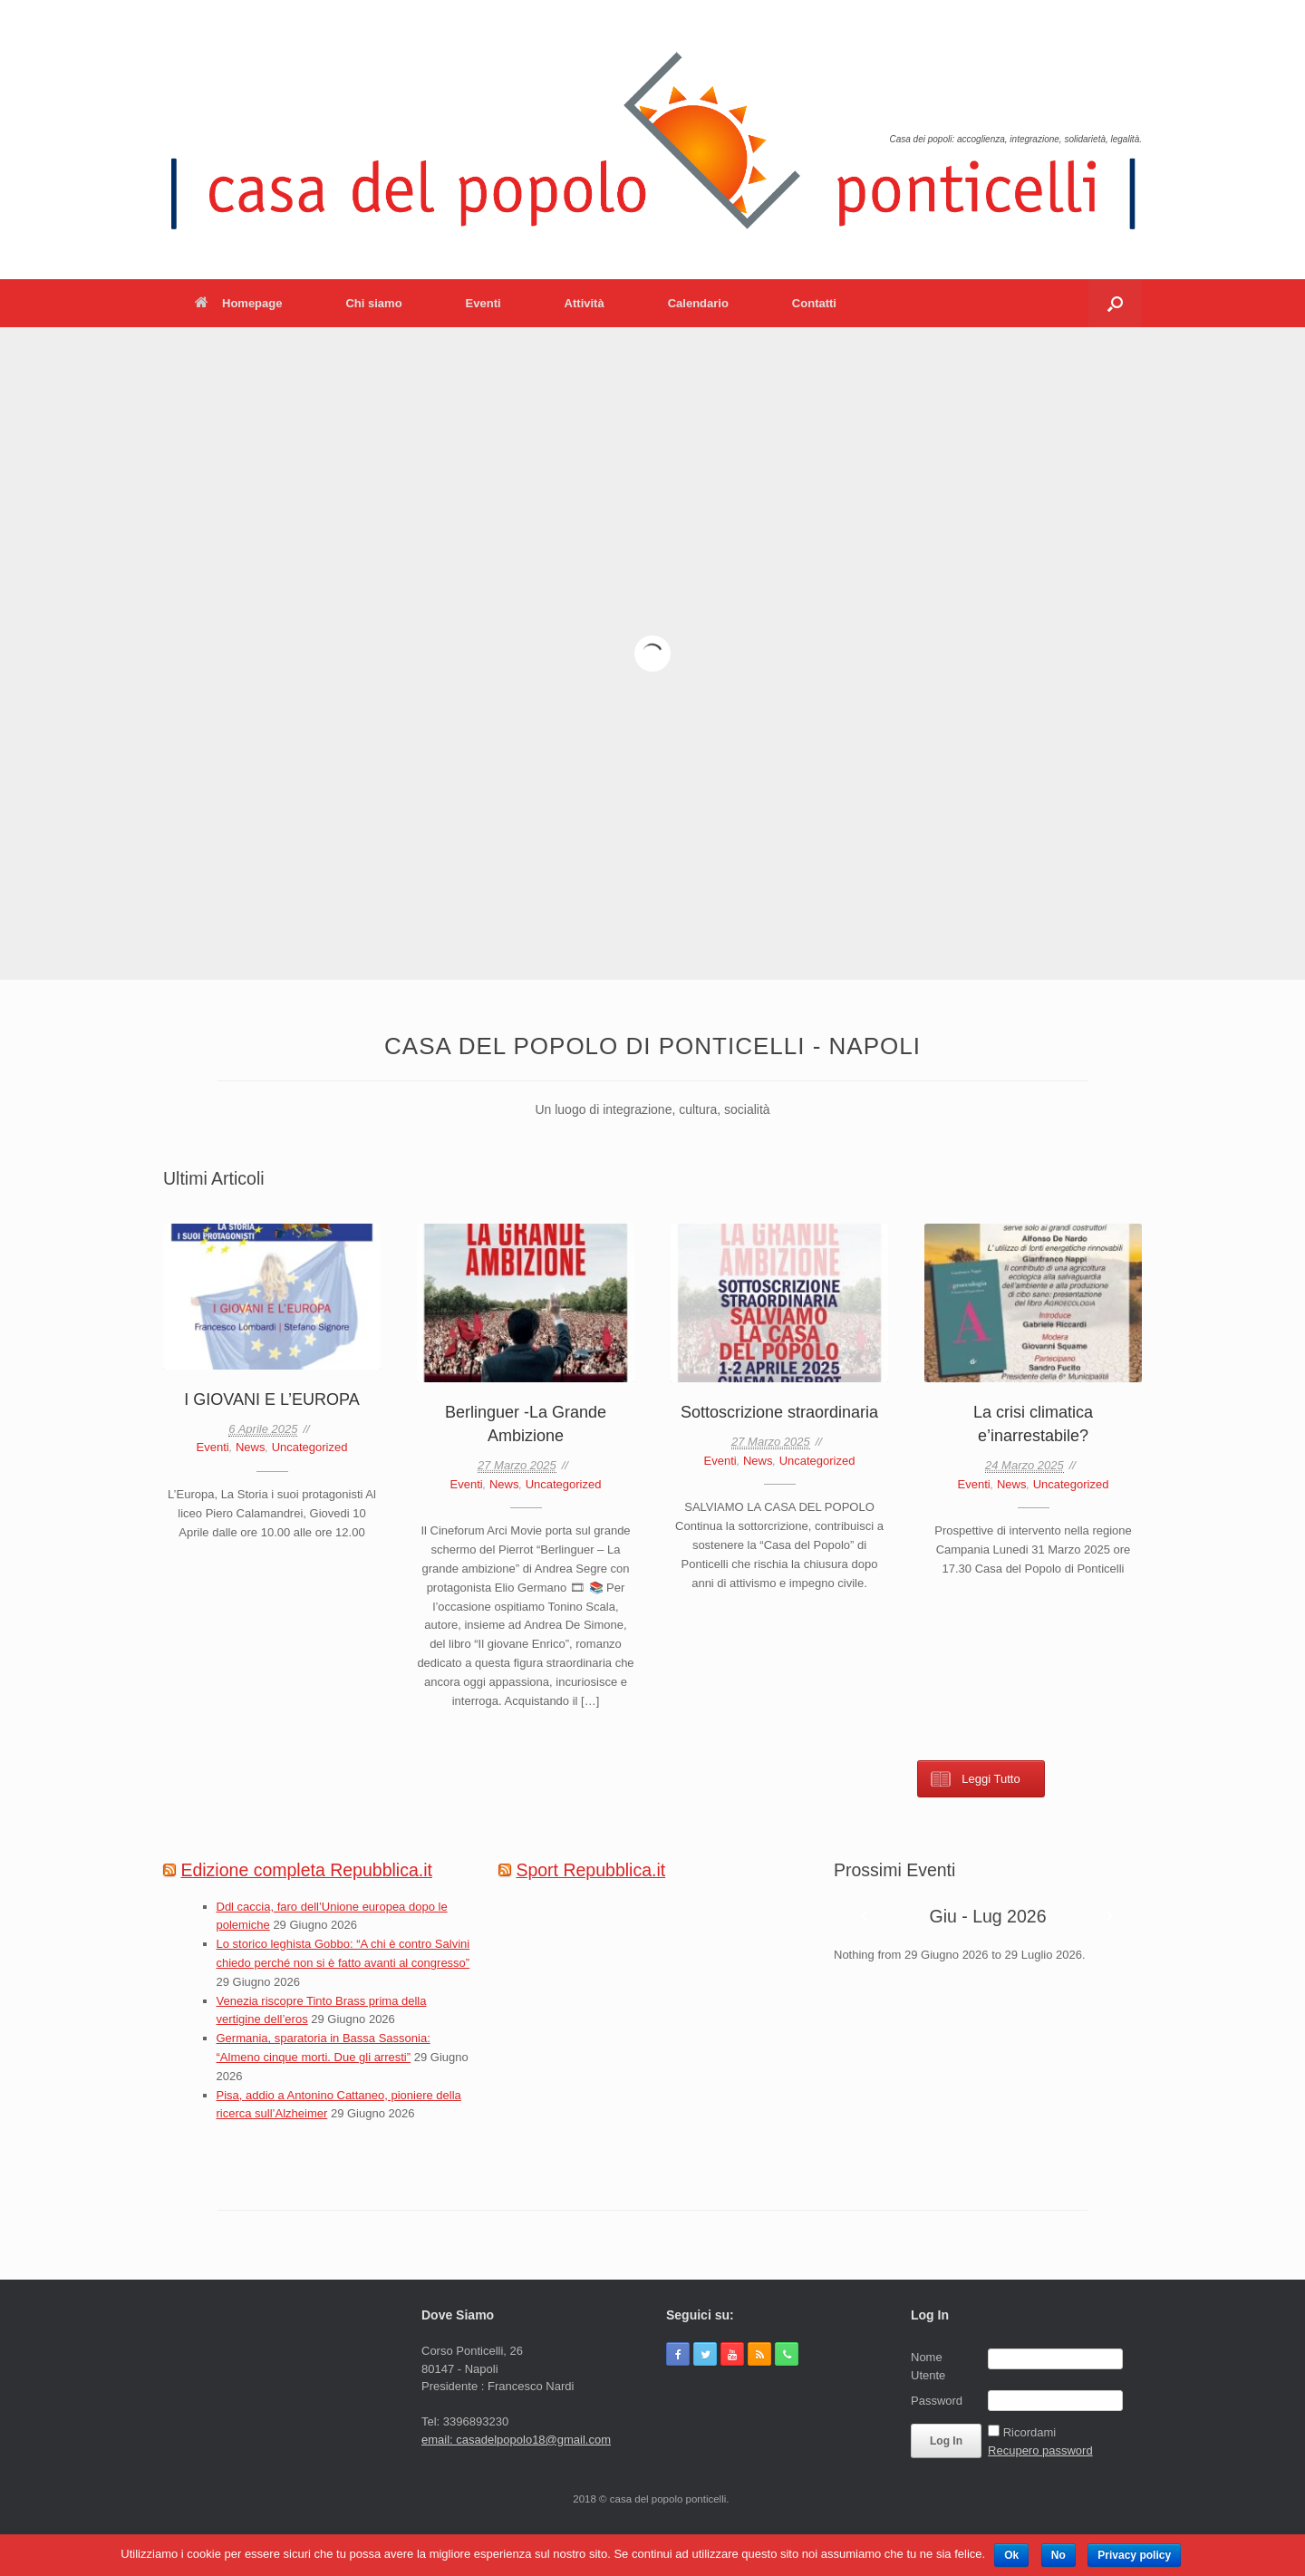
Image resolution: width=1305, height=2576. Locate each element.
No (1058, 2555)
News (251, 1447)
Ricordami (1030, 2432)
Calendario (698, 303)
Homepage (238, 303)
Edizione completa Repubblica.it (306, 1870)
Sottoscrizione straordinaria (779, 1412)
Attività (584, 303)
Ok (1011, 2555)
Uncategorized (310, 1447)
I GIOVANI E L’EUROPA (271, 1399)
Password (936, 2400)
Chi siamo (373, 303)
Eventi (483, 303)
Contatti (814, 303)
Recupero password (1040, 2450)
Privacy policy (1134, 2555)
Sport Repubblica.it (590, 1870)
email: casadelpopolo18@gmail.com (516, 2439)
